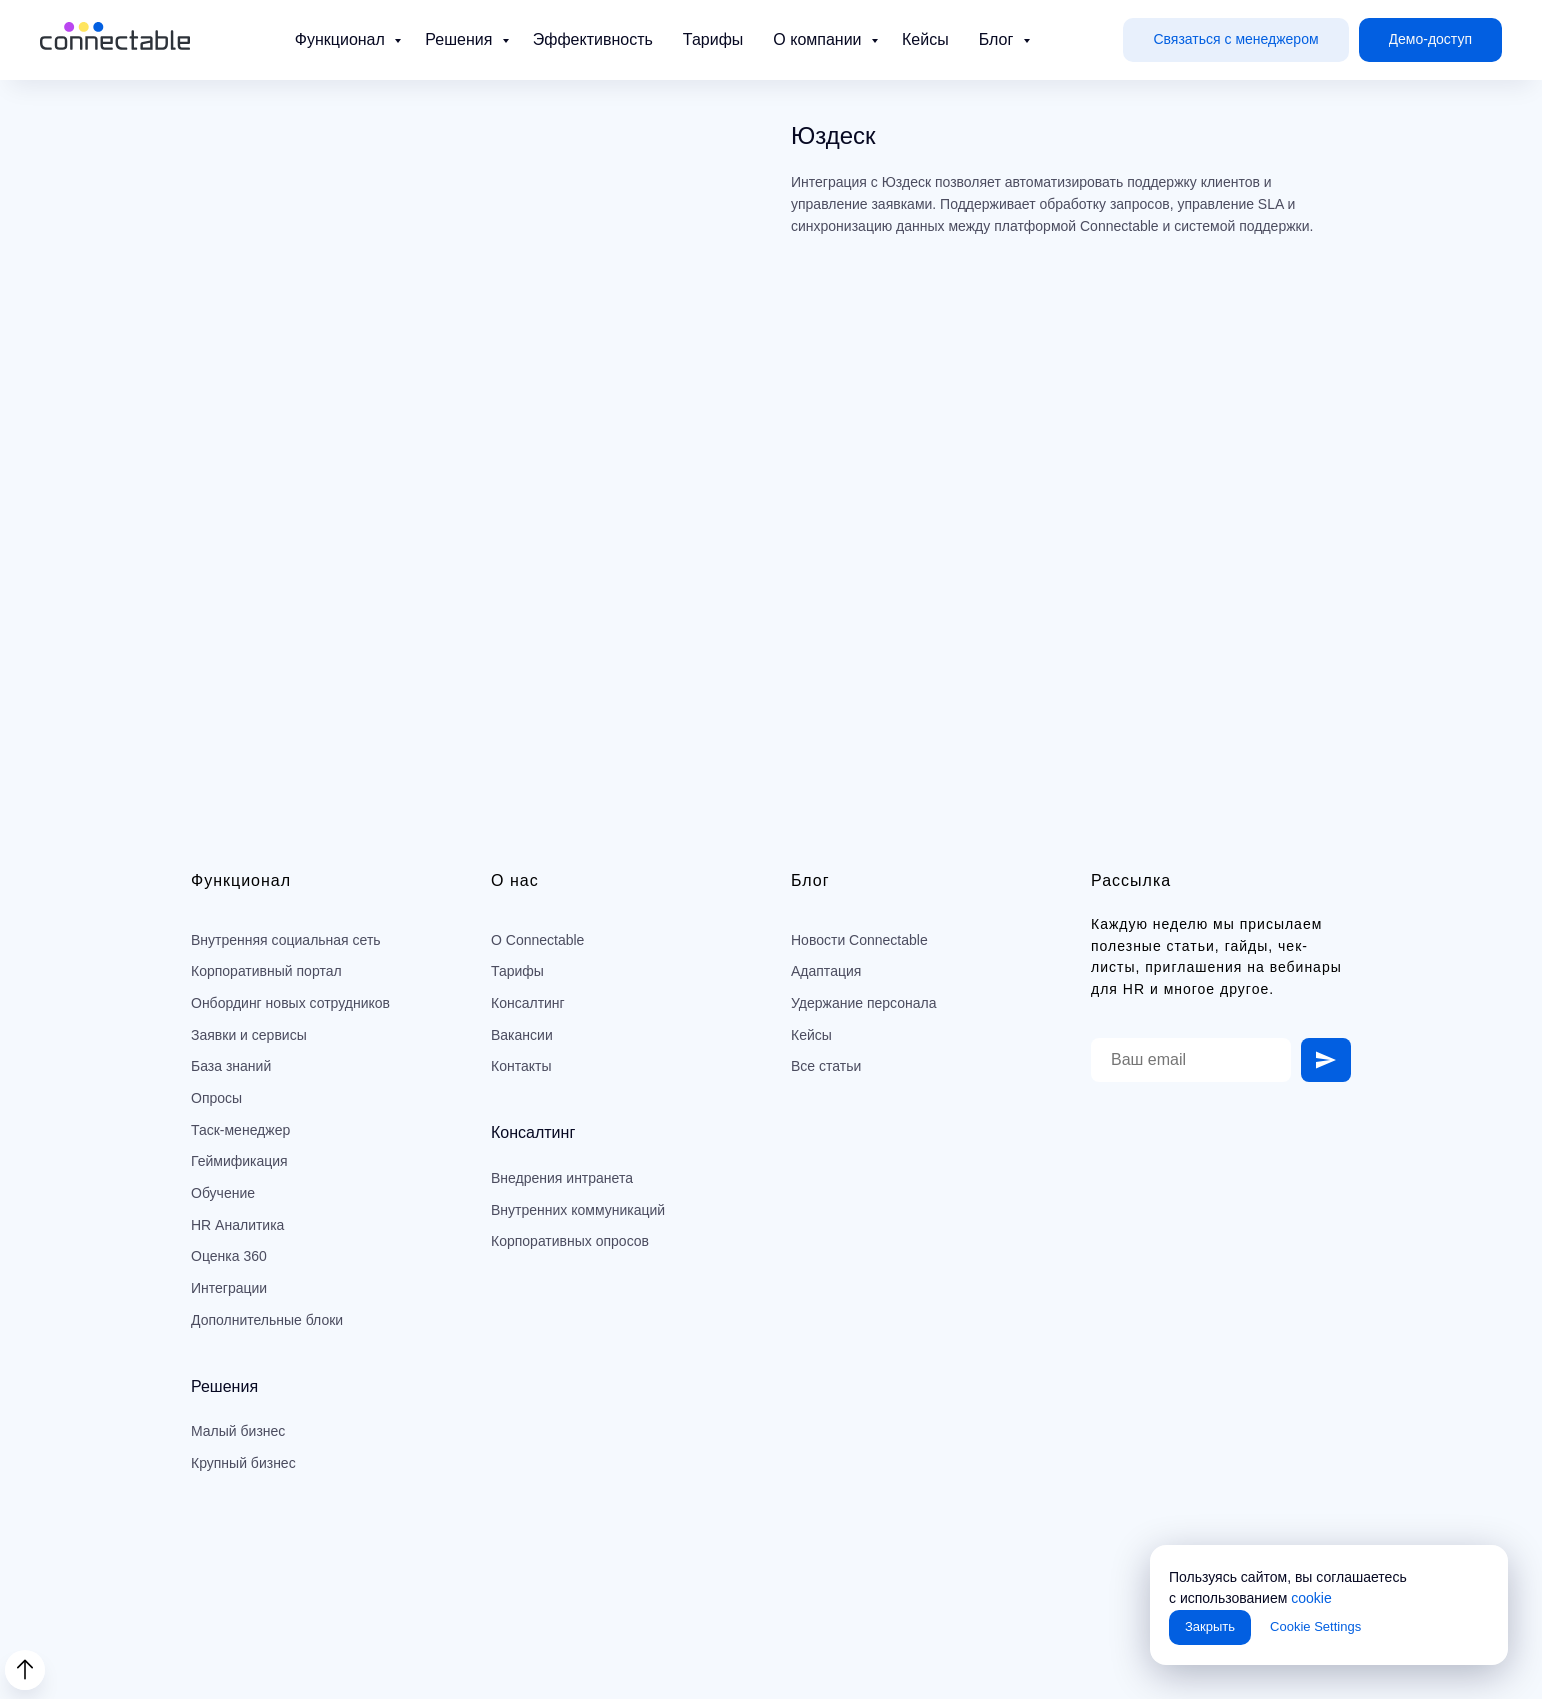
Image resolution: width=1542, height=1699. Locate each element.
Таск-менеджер (240, 1130)
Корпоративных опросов (570, 1241)
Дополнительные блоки (267, 1320)
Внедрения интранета (562, 1178)
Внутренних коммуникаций (578, 1210)
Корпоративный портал (266, 971)
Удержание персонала (864, 1003)
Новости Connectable (859, 940)
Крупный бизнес (243, 1463)
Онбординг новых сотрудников (290, 1003)
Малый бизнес (238, 1431)
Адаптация (826, 971)
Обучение (223, 1193)
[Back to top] (25, 1670)
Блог (998, 39)
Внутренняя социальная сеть (286, 940)
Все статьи (826, 1066)
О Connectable (537, 940)
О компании (819, 39)
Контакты (521, 1066)
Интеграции (229, 1288)
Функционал (342, 39)
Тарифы (713, 39)
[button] (1235, 40)
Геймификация (239, 1161)
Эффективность (593, 39)
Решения (460, 39)
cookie (1311, 1598)
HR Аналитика (237, 1225)
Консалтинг (528, 1003)
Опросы (216, 1098)
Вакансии (522, 1035)
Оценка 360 (229, 1256)
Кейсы (925, 39)
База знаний (231, 1066)
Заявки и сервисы (249, 1035)
